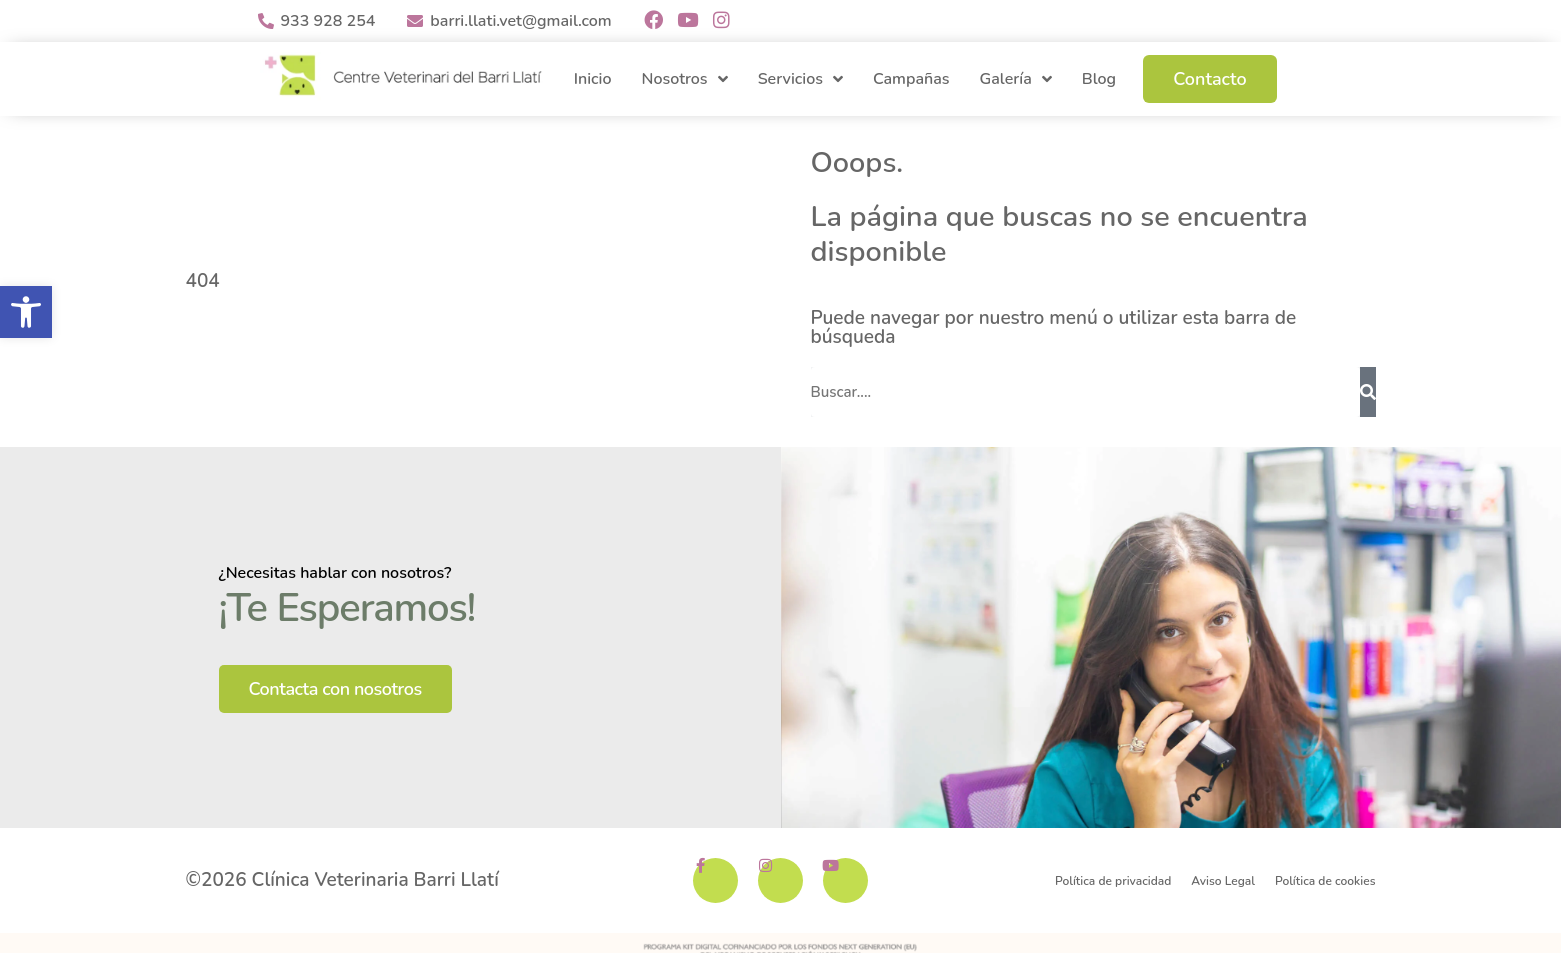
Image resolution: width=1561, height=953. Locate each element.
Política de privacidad (1113, 880)
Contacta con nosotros (335, 689)
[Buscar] (1368, 392)
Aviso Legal (1223, 880)
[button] (26, 312)
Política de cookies (1325, 880)
